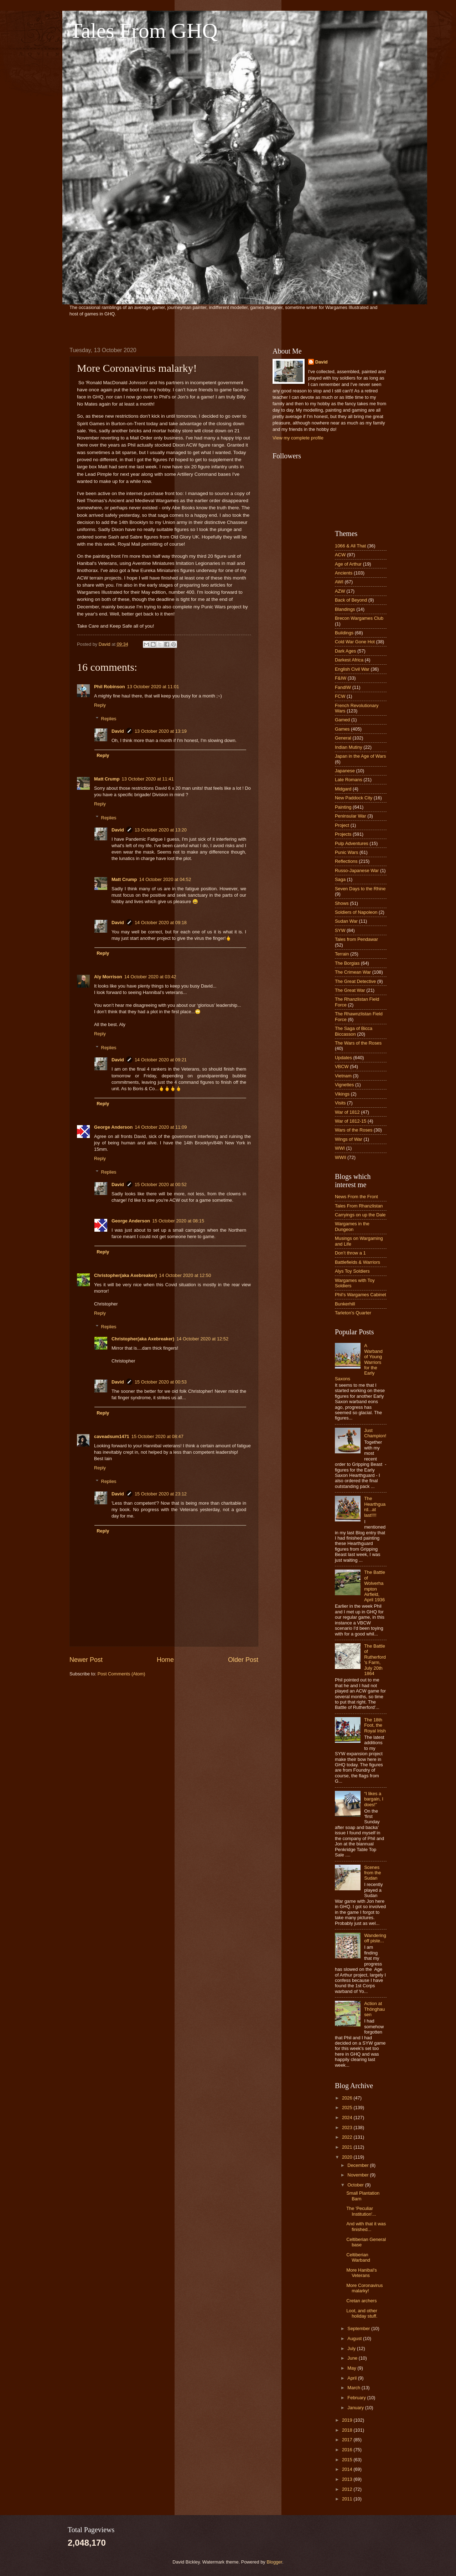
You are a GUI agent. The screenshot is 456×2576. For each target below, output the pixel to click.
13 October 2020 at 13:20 (161, 830)
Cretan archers (361, 2300)
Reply (100, 705)
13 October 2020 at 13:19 (161, 731)
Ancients (343, 573)
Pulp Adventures (351, 843)
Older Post (243, 1659)
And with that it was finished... (366, 2226)
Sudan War (346, 921)
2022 (347, 2137)
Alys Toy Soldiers (352, 1271)
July (352, 2348)
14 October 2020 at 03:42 (150, 976)
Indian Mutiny (348, 747)
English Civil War (352, 669)
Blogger (274, 2562)
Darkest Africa (349, 660)
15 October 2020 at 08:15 (178, 1220)
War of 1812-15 (350, 1121)
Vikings (342, 1094)
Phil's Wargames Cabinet (360, 1294)
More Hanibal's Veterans (361, 2272)
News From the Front (356, 1196)
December (358, 2165)
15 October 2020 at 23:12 (161, 1493)
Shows (342, 903)
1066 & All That (350, 545)
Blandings (345, 609)
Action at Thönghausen (374, 2009)
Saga (340, 879)
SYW (340, 930)
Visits (340, 1103)
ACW (340, 554)
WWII (340, 1157)
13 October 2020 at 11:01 (153, 686)
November (358, 2175)
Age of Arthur (348, 564)
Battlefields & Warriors (357, 1262)
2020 (347, 2157)
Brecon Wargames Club (359, 618)
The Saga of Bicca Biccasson (353, 1031)
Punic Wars (346, 852)
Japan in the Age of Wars (360, 756)
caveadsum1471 (111, 1436)
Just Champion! (375, 1433)
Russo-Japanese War (357, 870)
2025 (347, 2107)
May (352, 2368)
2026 (347, 2098)
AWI (339, 581)
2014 (347, 2469)
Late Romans (348, 779)
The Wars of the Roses (358, 1043)
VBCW (342, 1066)
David (118, 731)
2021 (347, 2147)
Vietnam (343, 1075)
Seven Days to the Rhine (360, 888)
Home (165, 1659)
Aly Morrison (108, 976)
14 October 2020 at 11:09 (161, 1127)
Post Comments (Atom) (121, 1673)
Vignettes (344, 1084)
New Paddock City (353, 797)
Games (342, 729)
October (356, 2185)
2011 (347, 2499)
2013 (347, 2479)
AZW (340, 591)
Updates (343, 1057)
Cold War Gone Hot (355, 641)
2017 (347, 2439)
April (352, 2378)
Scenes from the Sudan (372, 1873)
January (356, 2407)
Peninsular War (350, 816)
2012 (347, 2489)
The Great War (350, 990)
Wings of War (348, 1139)
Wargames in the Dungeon (352, 1226)
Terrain (342, 954)
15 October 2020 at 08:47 (157, 1436)
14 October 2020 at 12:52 (202, 1338)
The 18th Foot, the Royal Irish (375, 1725)
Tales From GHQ (143, 30)
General (343, 738)
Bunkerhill (345, 1304)
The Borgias (347, 963)
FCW (340, 696)
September (359, 2328)
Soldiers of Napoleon (356, 912)
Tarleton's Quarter (353, 1312)
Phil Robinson (109, 686)
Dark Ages (345, 651)
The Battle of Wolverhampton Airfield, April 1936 (374, 1586)
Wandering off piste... (375, 1938)
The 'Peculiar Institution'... (361, 2211)
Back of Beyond (351, 600)
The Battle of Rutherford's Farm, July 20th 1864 (375, 1659)
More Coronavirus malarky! (364, 2288)
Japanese (345, 770)
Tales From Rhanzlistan (359, 1206)
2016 (347, 2449)
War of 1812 (347, 1112)
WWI (340, 1148)
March (354, 2387)
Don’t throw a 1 (350, 1253)
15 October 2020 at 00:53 (161, 1382)
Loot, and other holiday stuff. (361, 2313)
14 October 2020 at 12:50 (185, 1275)
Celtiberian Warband (358, 2257)
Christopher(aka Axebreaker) (125, 1275)
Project (342, 825)
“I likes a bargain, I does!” (373, 1799)
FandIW (343, 687)
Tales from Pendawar (356, 939)
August (355, 2338)
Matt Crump (107, 779)
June (353, 2358)
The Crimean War (353, 972)
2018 (347, 2430)
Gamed (342, 719)
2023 (347, 2127)
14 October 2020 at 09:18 (161, 922)
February (357, 2397)
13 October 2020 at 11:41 (148, 779)
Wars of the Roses (353, 1130)
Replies (108, 718)
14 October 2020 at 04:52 (165, 879)
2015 (347, 2459)
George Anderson (113, 1127)
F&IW (340, 678)
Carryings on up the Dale (360, 1214)
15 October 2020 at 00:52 (161, 1184)
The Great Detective (355, 981)
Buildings (344, 632)
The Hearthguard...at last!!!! (374, 1507)
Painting (343, 807)
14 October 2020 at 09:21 (161, 1059)
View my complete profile (298, 438)
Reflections (346, 861)
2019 (347, 2420)
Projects (343, 834)
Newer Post (86, 1659)
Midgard (343, 789)
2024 (347, 2117)
